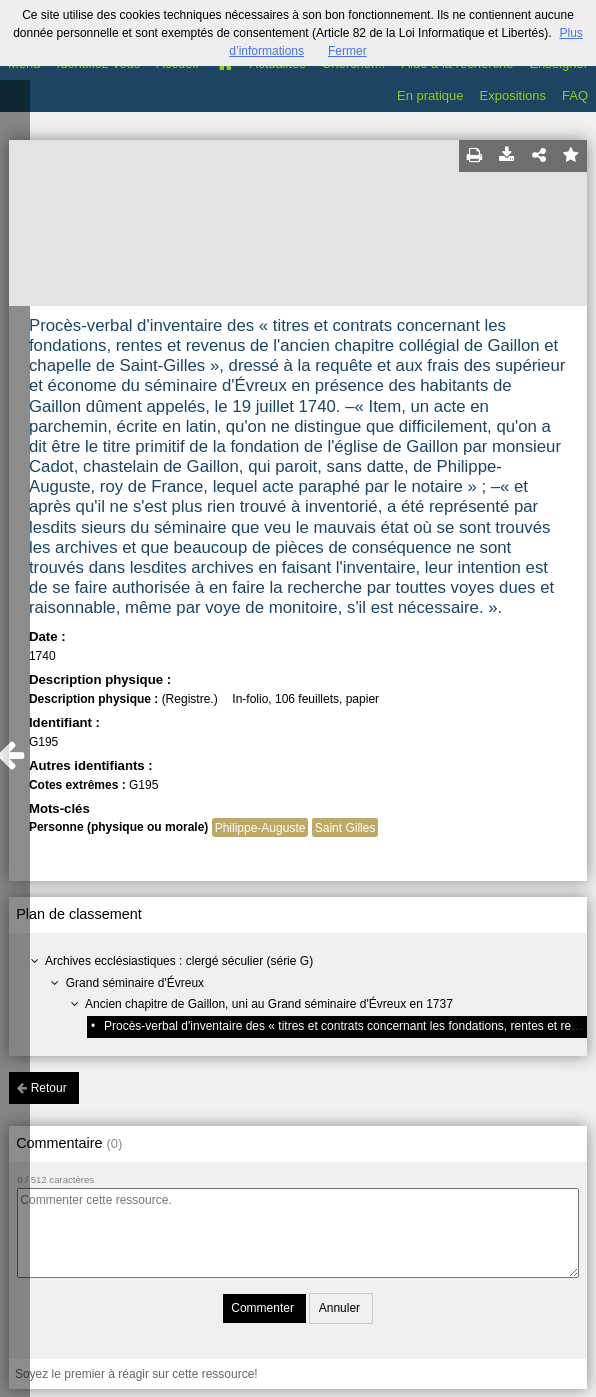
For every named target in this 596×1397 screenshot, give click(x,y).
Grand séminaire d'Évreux (135, 983)
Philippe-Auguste (260, 828)
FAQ (575, 95)
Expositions (513, 95)
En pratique (430, 95)
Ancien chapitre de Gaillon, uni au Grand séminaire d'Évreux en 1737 (269, 1004)
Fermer (347, 51)
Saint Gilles (345, 828)
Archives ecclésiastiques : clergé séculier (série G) (179, 961)
